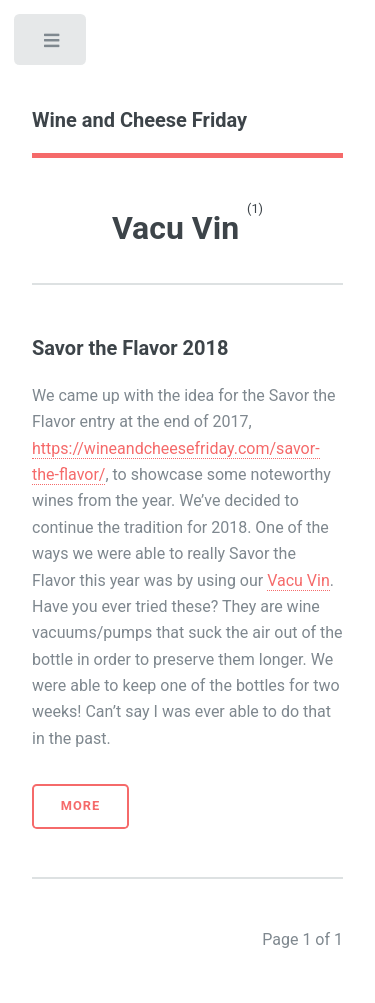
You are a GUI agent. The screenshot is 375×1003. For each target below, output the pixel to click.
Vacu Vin (298, 580)
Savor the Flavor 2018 (130, 348)
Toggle (52, 45)
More (80, 805)
